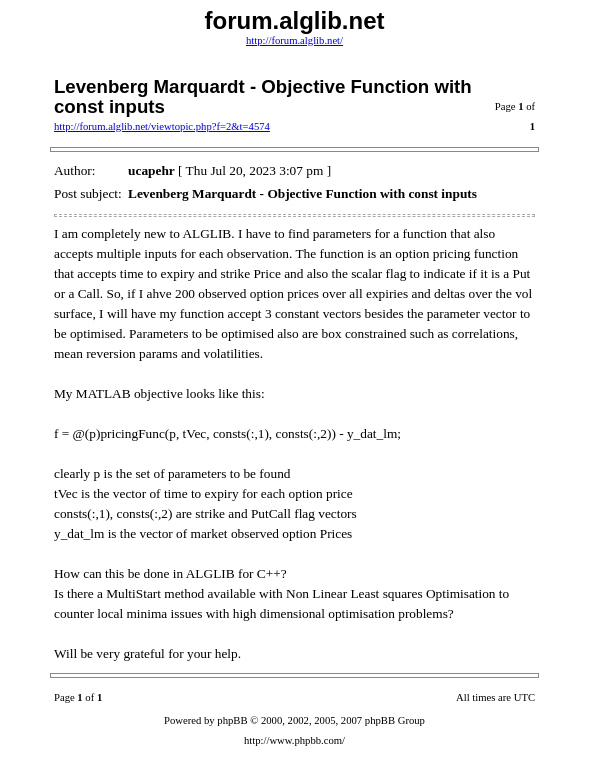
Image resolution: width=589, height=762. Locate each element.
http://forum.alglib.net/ (294, 40)
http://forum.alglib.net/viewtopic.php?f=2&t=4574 (162, 126)
